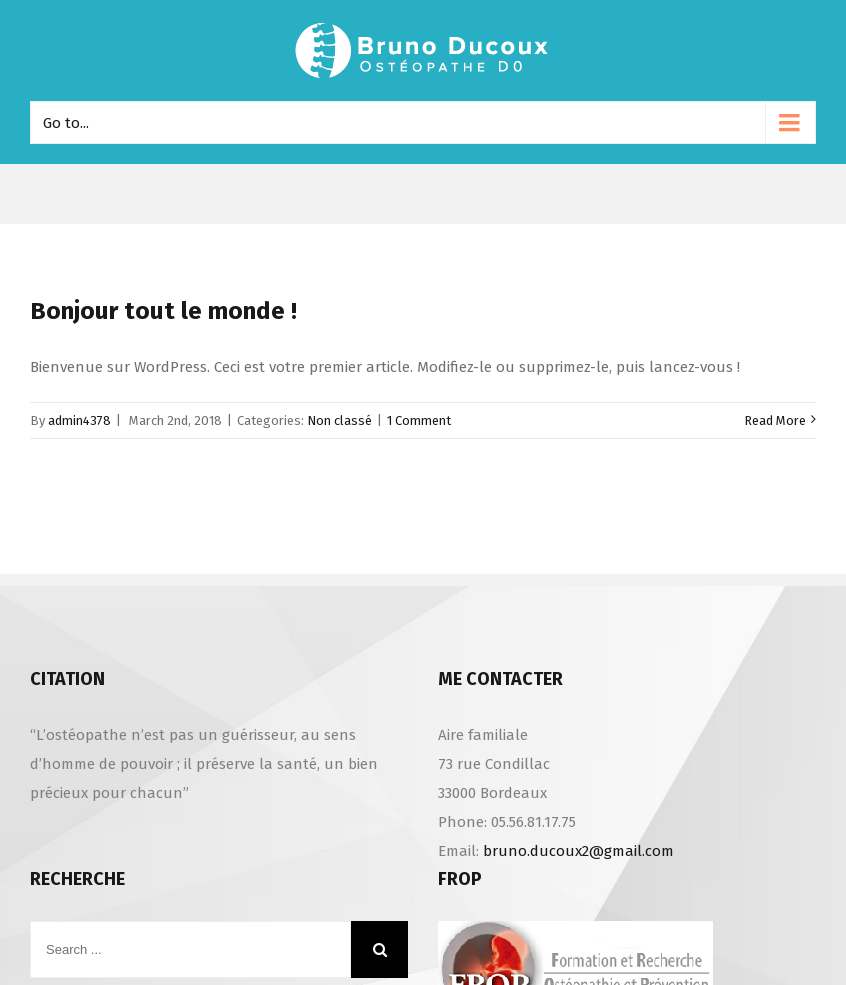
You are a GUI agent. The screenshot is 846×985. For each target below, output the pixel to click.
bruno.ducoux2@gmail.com (578, 851)
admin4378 (79, 420)
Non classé (339, 420)
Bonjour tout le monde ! (163, 310)
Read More (775, 420)
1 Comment (419, 420)
